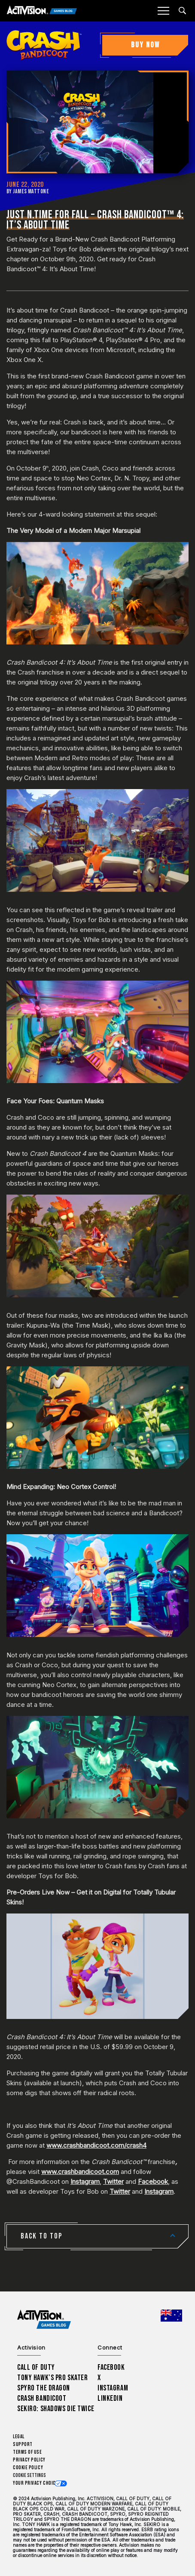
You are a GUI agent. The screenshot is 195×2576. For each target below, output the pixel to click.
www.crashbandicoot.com (80, 2171)
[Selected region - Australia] (171, 2316)
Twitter (113, 2181)
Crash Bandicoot (41, 2398)
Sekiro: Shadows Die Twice (55, 2408)
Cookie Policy (28, 2468)
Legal (18, 2437)
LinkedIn (110, 2398)
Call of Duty (36, 2367)
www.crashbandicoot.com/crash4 (96, 2145)
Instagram (85, 2181)
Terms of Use (27, 2452)
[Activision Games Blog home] (44, 2320)
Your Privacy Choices (37, 2483)
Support (23, 2444)
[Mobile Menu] (163, 10)
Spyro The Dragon (43, 2388)
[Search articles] (182, 10)
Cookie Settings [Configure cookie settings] (29, 2475)
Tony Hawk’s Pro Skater (52, 2377)
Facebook (153, 2181)
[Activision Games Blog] (41, 11)
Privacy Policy (29, 2460)
